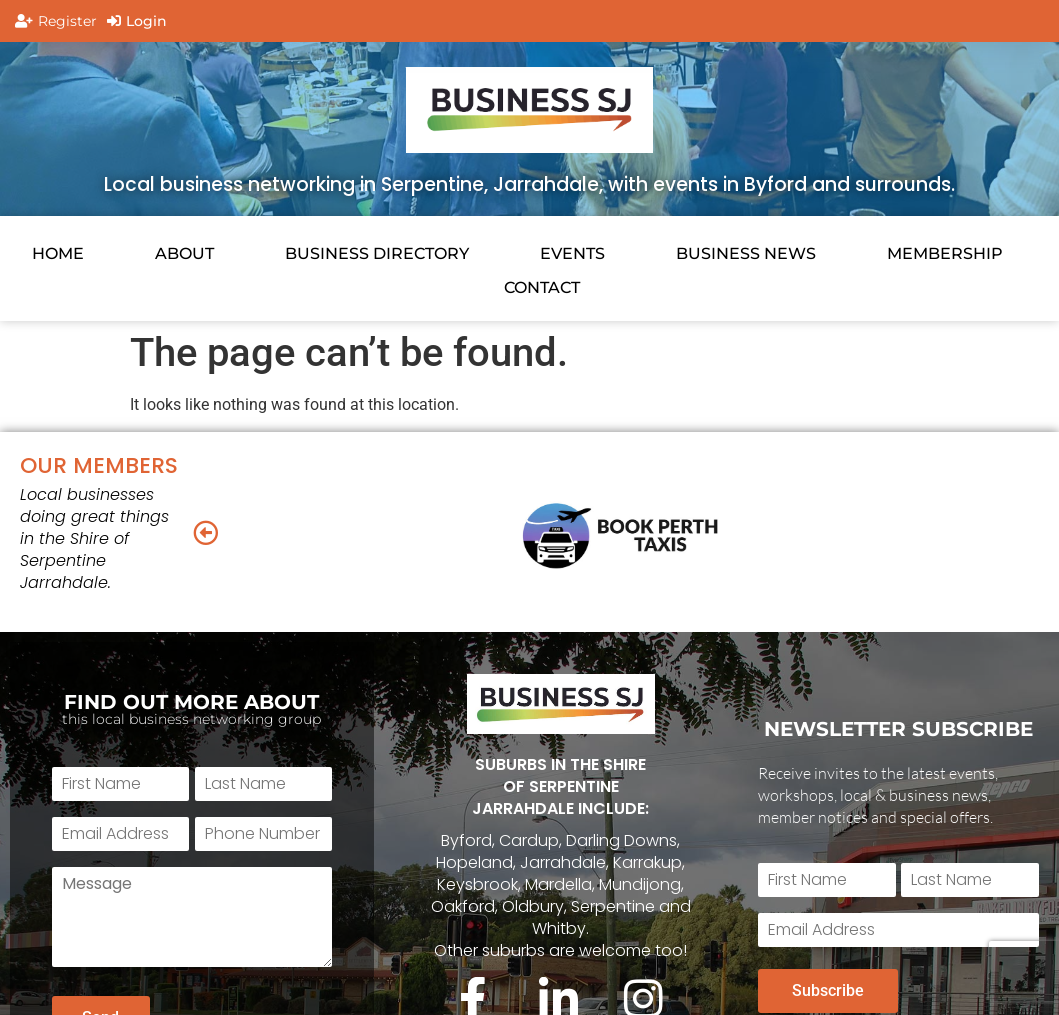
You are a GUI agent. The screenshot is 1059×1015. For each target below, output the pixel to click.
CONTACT (542, 287)
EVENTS (572, 253)
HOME (58, 253)
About (184, 253)
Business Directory (377, 253)
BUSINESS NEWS (746, 253)
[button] (205, 531)
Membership (945, 253)
